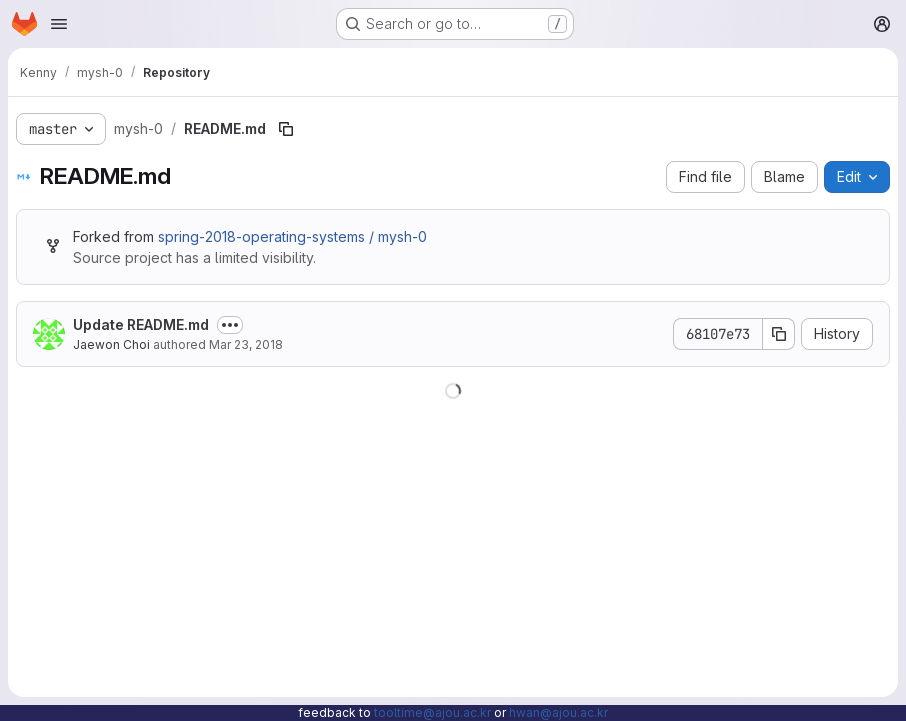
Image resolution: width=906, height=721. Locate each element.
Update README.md (141, 324)
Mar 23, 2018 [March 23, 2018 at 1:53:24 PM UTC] (246, 344)
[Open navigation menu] (59, 24)
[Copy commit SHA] (779, 334)
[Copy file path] (286, 129)
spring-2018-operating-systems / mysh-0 (292, 236)
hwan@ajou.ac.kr (558, 712)
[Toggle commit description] (230, 325)
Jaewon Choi (111, 344)
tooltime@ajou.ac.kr (432, 712)
